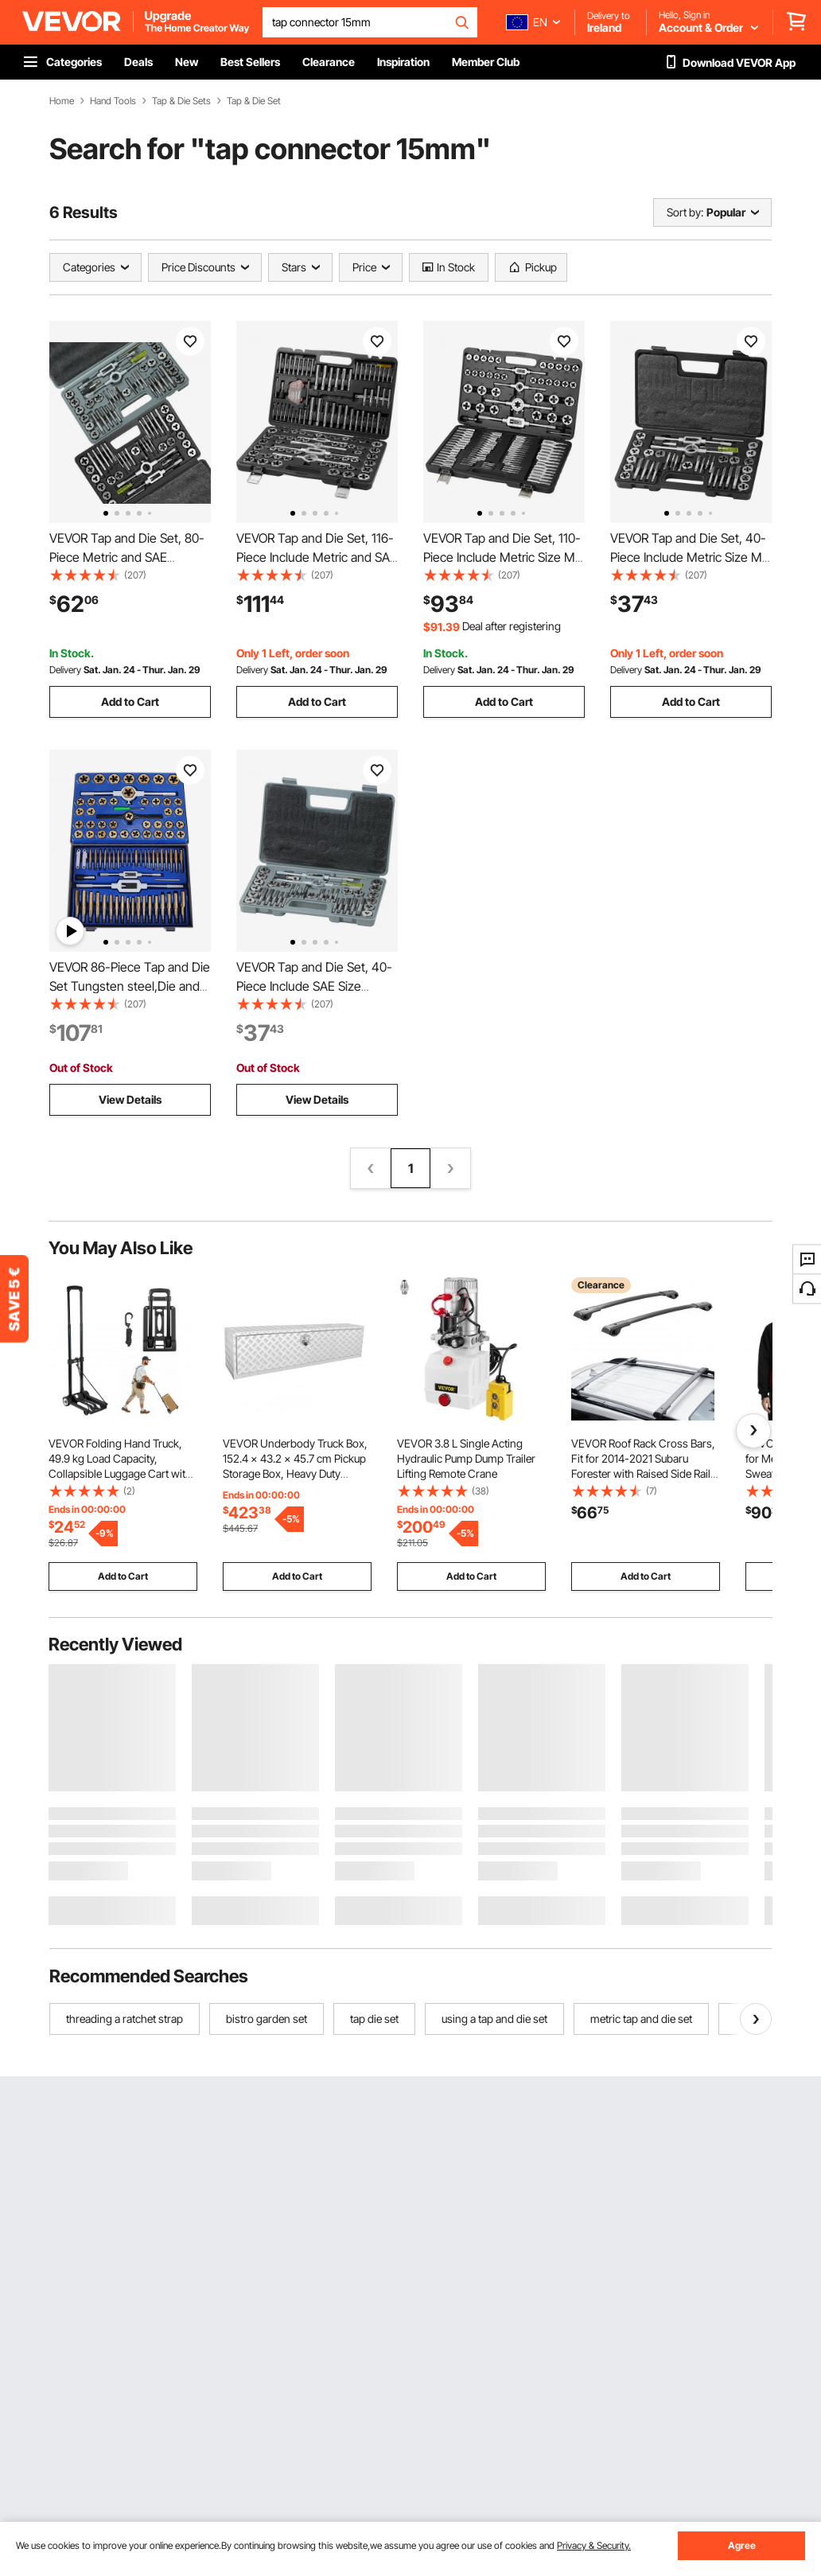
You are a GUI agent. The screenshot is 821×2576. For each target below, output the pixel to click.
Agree (742, 2545)
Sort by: (685, 212)
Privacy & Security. (594, 2545)
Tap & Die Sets (181, 101)
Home (61, 101)
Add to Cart (130, 701)
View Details (130, 1099)
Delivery (65, 670)
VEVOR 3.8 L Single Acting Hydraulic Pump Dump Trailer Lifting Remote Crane (466, 1458)
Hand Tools (113, 101)
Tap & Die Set (254, 101)
